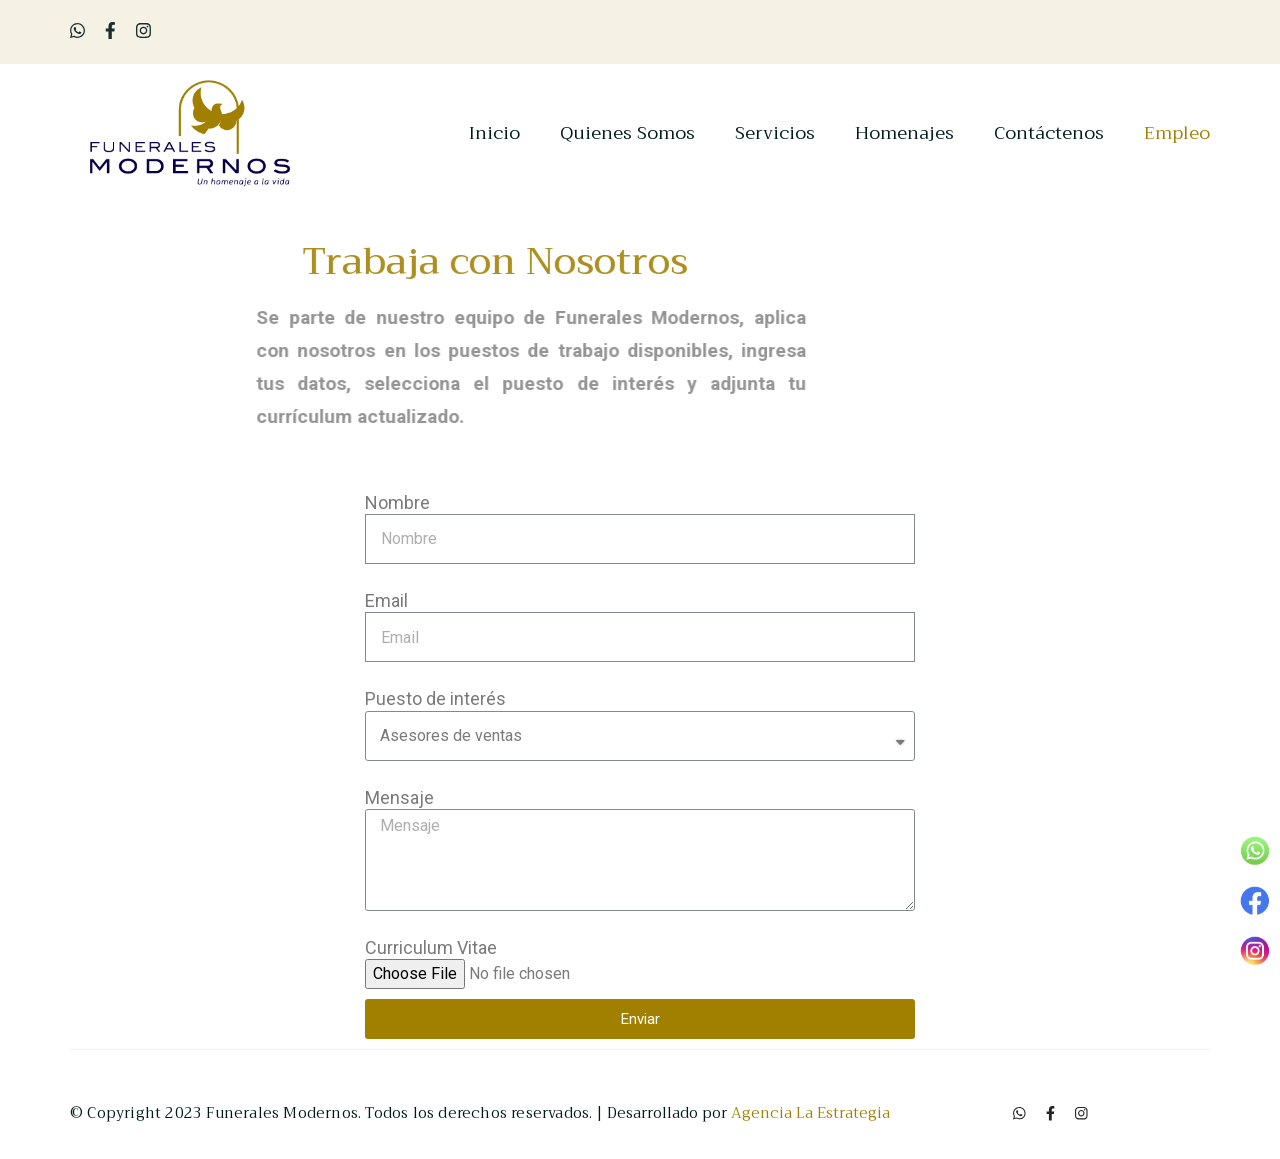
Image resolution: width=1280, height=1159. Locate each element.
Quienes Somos (627, 134)
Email (386, 600)
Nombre (397, 502)
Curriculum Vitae (431, 947)
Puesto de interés (435, 698)
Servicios (775, 134)
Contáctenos (1049, 134)
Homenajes (904, 134)
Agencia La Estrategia (810, 1113)
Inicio (494, 134)
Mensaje (399, 797)
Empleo (1177, 134)
